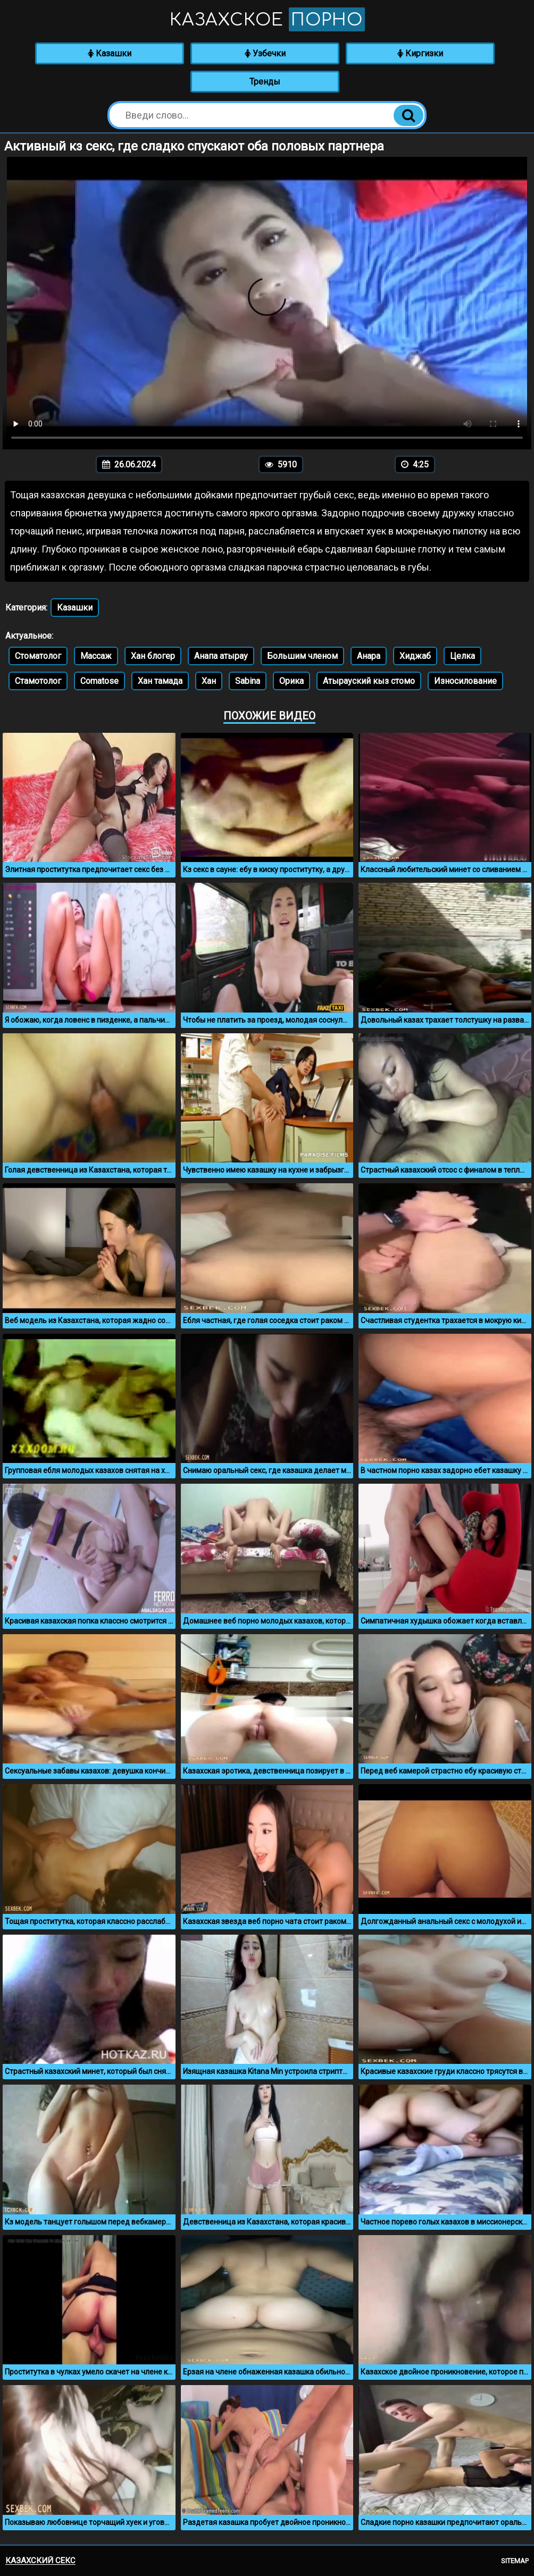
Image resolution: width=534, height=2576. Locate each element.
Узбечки (265, 53)
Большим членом (302, 656)
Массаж (96, 656)
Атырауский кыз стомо (369, 681)
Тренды (264, 82)
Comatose (99, 681)
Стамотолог (38, 681)
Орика (291, 681)
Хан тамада (160, 681)
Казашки (109, 53)
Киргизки (420, 53)
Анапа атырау (221, 656)
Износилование (465, 681)
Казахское (267, 19)
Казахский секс (40, 2560)
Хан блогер (153, 656)
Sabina (247, 681)
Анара (368, 656)
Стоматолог (38, 656)
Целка (462, 656)
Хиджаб (415, 656)
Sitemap (515, 2561)
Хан (209, 681)
